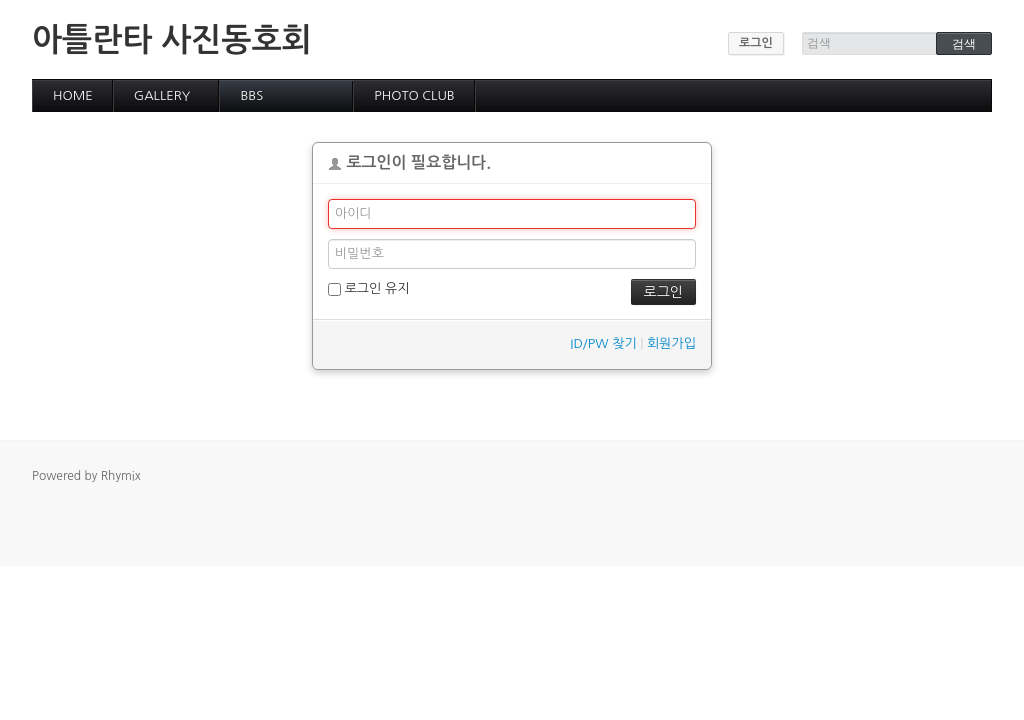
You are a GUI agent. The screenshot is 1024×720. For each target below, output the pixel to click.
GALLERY (162, 95)
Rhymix (121, 476)
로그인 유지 (368, 289)
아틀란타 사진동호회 (172, 40)
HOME (73, 95)
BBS (251, 95)
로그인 (756, 43)
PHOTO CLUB (414, 95)
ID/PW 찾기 (603, 343)
